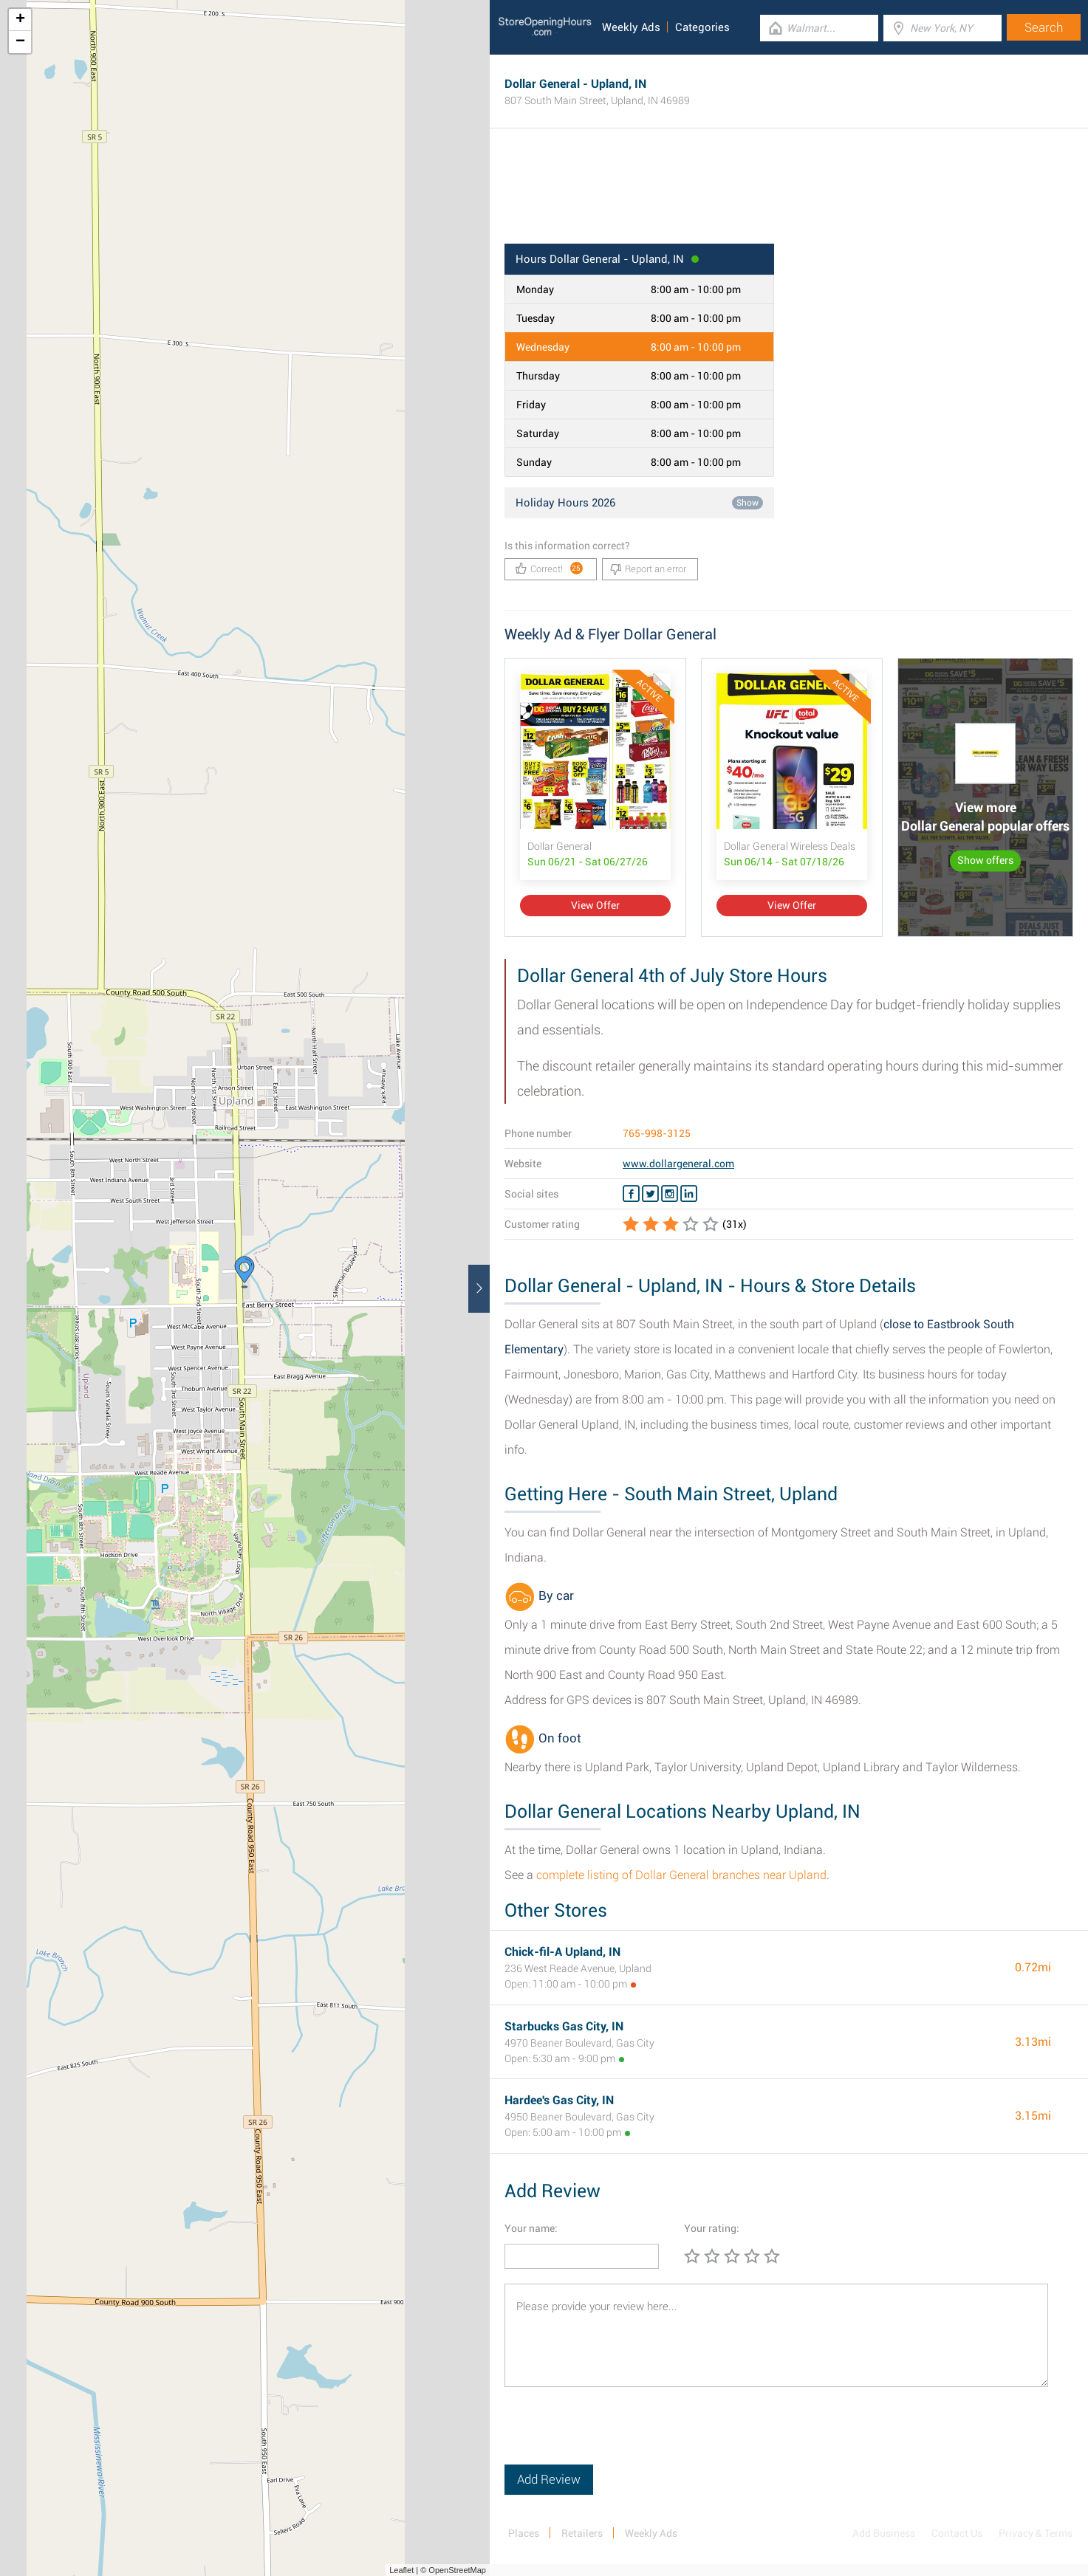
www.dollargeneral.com (678, 1163)
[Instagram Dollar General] (669, 1194)
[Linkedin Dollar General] (688, 1194)
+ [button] (20, 20)
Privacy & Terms (1035, 2533)
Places (523, 2533)
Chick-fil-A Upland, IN (562, 1952)
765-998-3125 (657, 1133)
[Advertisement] (788, 195)
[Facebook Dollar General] (631, 1194)
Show (747, 503)
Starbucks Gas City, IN (563, 2026)
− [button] (20, 42)
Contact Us (956, 2533)
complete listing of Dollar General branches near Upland (681, 1875)
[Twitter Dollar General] (650, 1194)
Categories (702, 27)
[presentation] (616, 2436)
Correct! (549, 568)
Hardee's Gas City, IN (559, 2100)
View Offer (595, 905)
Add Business (883, 2533)
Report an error (648, 569)
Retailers (582, 2533)
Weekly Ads (631, 27)
